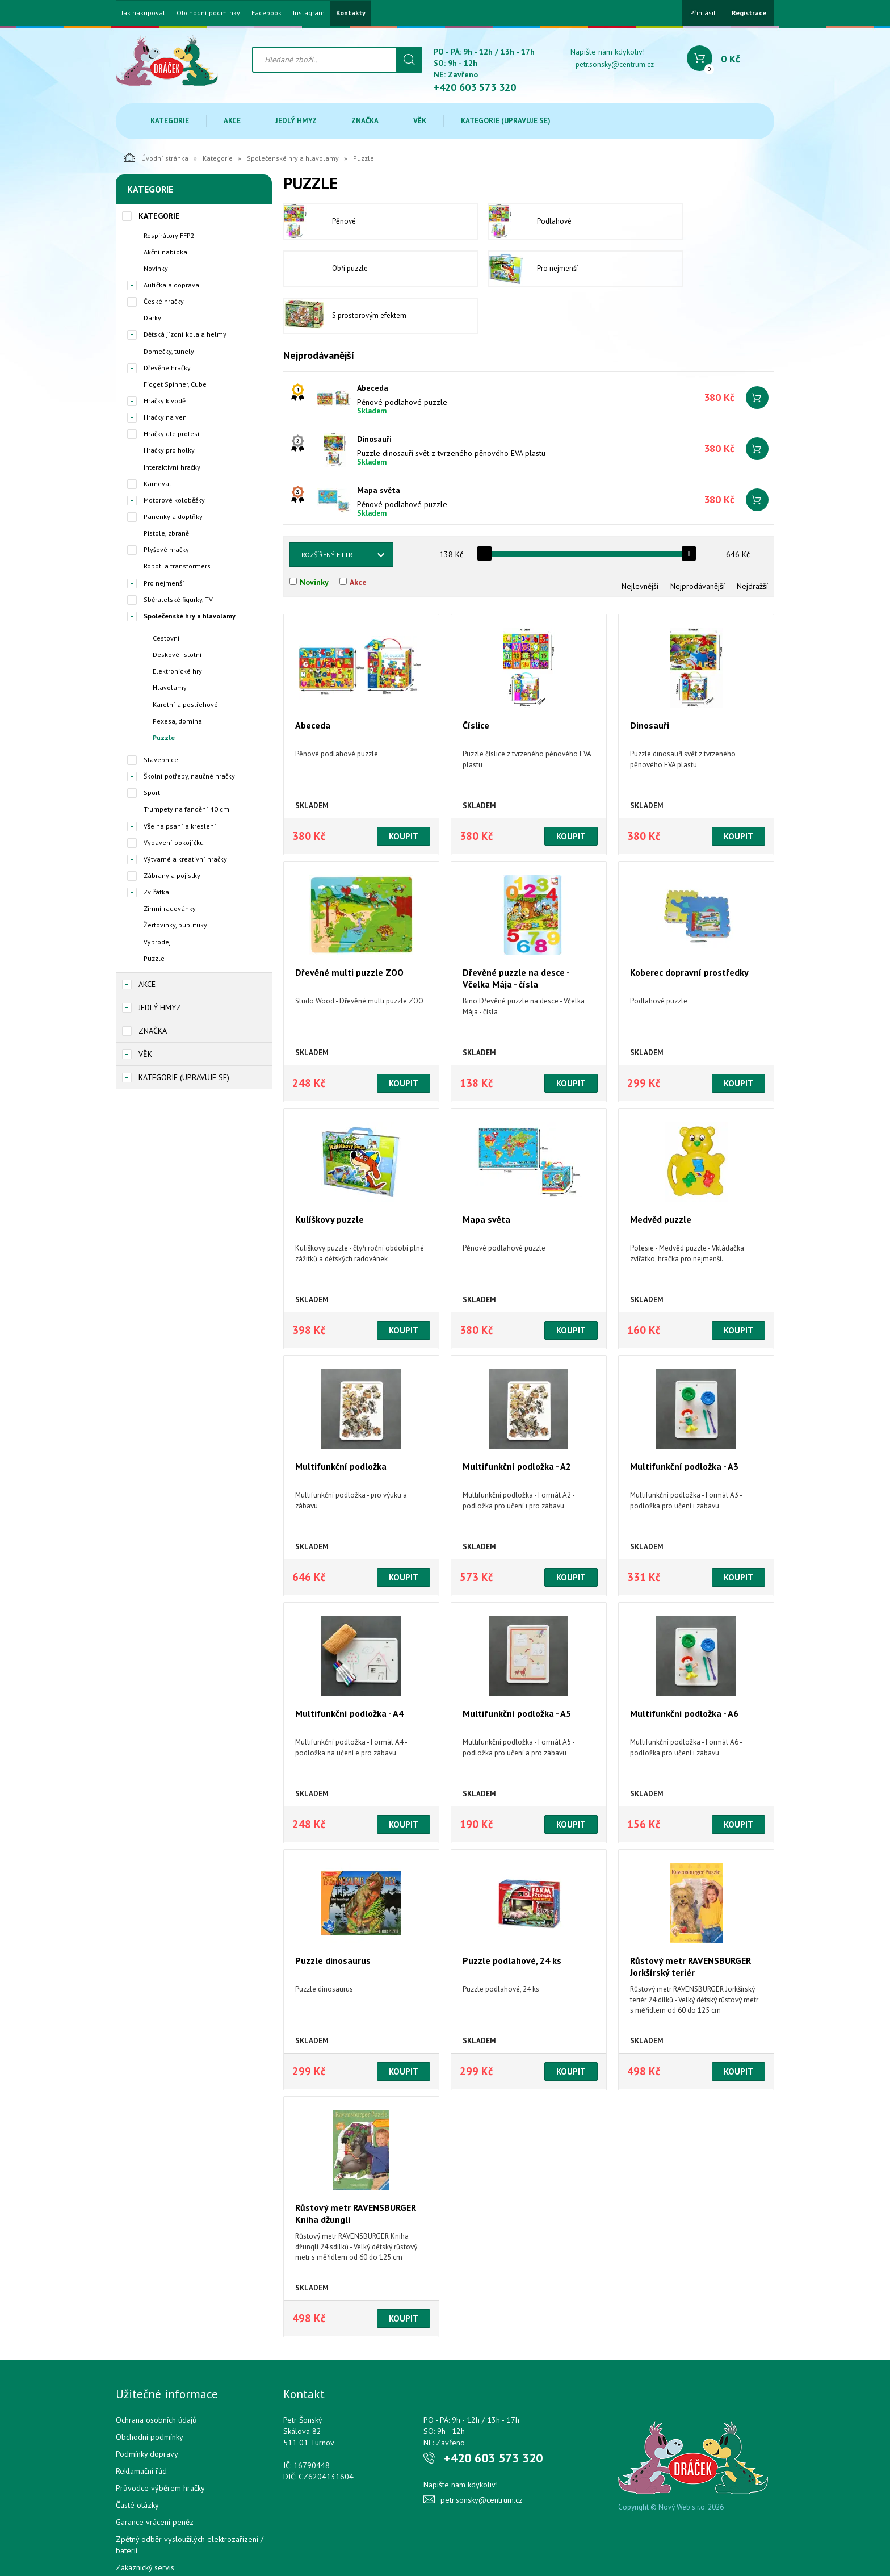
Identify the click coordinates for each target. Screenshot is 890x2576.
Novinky (156, 268)
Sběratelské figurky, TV (178, 599)
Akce (232, 121)
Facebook (266, 13)
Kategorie (169, 121)
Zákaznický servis (145, 2522)
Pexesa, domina (177, 721)
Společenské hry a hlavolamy (293, 158)
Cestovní (166, 638)
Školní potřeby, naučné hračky (189, 776)
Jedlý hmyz (296, 121)
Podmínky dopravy (147, 2408)
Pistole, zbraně (166, 533)
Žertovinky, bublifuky (175, 925)
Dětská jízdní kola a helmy (185, 334)
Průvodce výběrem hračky (160, 2442)
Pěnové (320, 222)
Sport (152, 792)
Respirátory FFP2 (169, 235)
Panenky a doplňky (173, 516)
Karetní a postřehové (185, 704)
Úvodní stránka (156, 157)
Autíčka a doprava (171, 285)
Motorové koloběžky (174, 500)
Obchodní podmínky (208, 13)
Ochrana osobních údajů (156, 2374)
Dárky (152, 317)
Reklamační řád (141, 2425)
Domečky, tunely (169, 351)
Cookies (129, 2539)
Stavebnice (161, 759)
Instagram (309, 13)
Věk (419, 121)
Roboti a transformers (177, 566)
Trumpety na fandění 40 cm (186, 809)
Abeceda (372, 342)
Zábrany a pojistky (172, 875)
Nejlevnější (640, 541)
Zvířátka (156, 892)
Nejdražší (752, 541)
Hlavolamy (170, 687)
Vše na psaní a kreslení (180, 826)
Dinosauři (374, 393)
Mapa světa (378, 445)
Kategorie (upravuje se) (506, 121)
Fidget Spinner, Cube (175, 384)
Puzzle (164, 737)
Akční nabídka (165, 252)
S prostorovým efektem (513, 270)
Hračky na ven (165, 417)
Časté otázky (137, 2459)
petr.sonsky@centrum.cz (615, 64)
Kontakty (351, 13)
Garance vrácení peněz (155, 2477)
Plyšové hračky (166, 549)
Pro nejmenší (164, 583)
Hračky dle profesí (172, 433)
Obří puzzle (685, 222)
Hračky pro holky (169, 450)
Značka (365, 121)
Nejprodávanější (697, 541)
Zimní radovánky (170, 908)
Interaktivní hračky (172, 467)
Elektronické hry (177, 671)
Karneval (157, 483)
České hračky (164, 301)
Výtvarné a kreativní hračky (185, 859)
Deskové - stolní (177, 654)
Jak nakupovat (143, 13)
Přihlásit (703, 13)
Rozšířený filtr (326, 509)
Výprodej (157, 942)
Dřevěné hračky (167, 367)
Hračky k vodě (165, 400)
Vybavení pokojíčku (174, 842)
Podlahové (493, 222)
